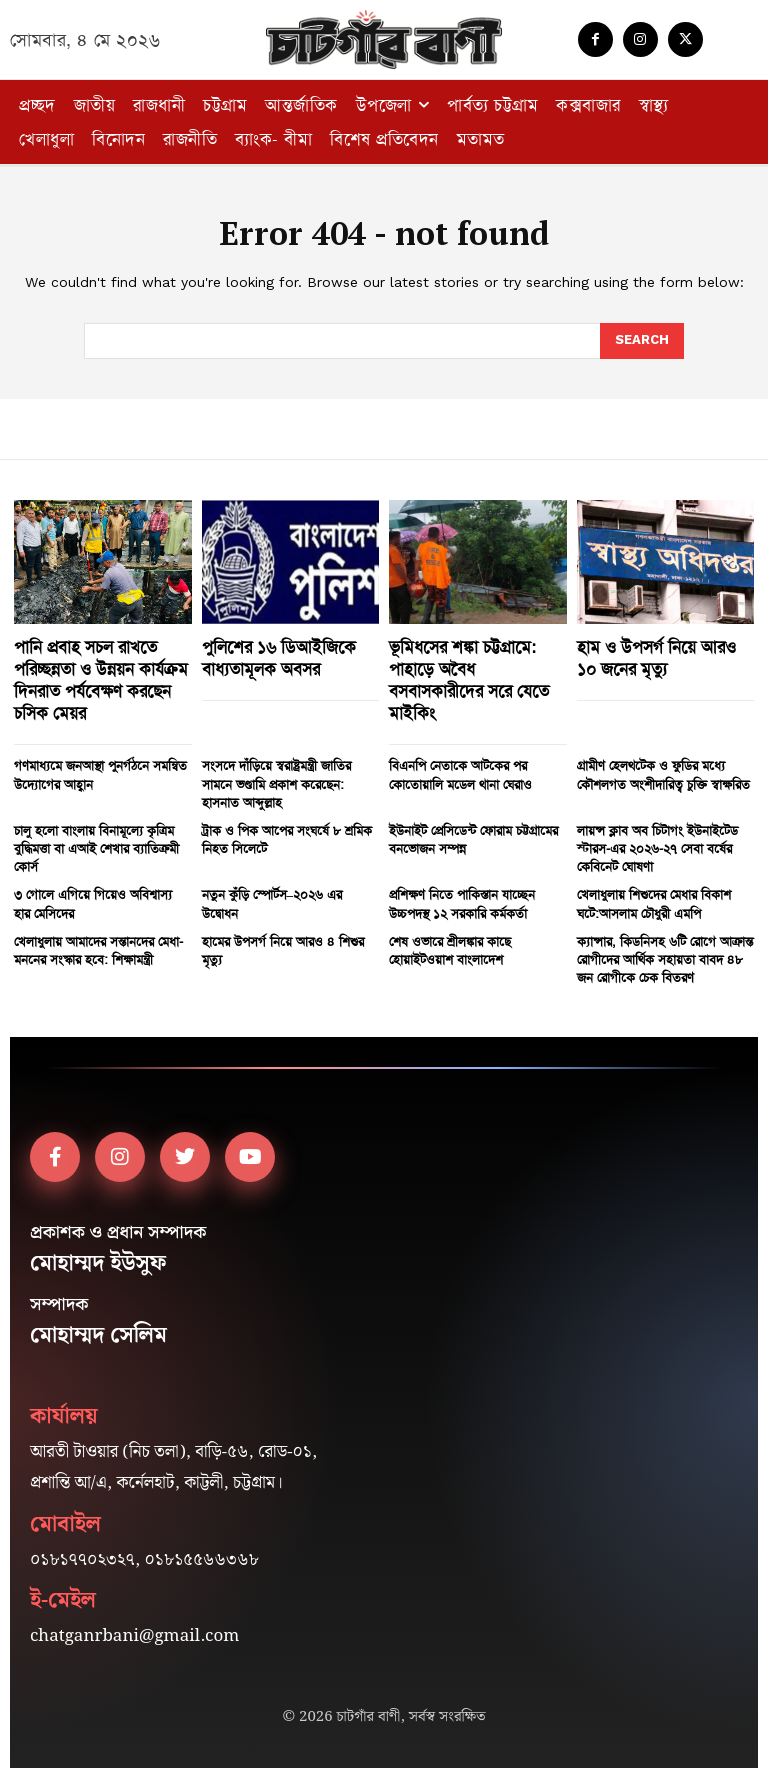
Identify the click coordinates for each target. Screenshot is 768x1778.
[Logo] (384, 39)
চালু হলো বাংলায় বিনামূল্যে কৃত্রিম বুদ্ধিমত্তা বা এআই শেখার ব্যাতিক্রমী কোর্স (96, 848)
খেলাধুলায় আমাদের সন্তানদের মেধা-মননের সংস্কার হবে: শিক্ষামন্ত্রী (98, 950)
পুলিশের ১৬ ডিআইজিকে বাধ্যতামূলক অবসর (279, 658)
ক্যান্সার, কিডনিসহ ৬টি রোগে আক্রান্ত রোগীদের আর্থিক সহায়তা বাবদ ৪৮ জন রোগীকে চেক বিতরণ (665, 959)
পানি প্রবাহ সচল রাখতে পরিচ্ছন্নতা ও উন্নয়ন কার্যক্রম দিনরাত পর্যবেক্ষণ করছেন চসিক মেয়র (101, 680)
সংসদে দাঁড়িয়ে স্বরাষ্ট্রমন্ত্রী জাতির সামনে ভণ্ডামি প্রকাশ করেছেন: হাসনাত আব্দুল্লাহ (276, 783)
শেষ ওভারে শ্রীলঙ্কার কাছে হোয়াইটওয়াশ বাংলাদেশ (450, 950)
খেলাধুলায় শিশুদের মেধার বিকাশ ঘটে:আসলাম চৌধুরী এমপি (654, 903)
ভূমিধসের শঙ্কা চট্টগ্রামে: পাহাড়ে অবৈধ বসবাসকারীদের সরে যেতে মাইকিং (469, 680)
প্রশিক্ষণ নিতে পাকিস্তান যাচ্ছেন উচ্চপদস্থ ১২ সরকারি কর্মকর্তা (462, 903)
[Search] (642, 341)
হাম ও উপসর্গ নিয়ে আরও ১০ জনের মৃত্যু (656, 658)
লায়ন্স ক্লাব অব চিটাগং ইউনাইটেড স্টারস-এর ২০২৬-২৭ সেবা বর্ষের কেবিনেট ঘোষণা (657, 848)
